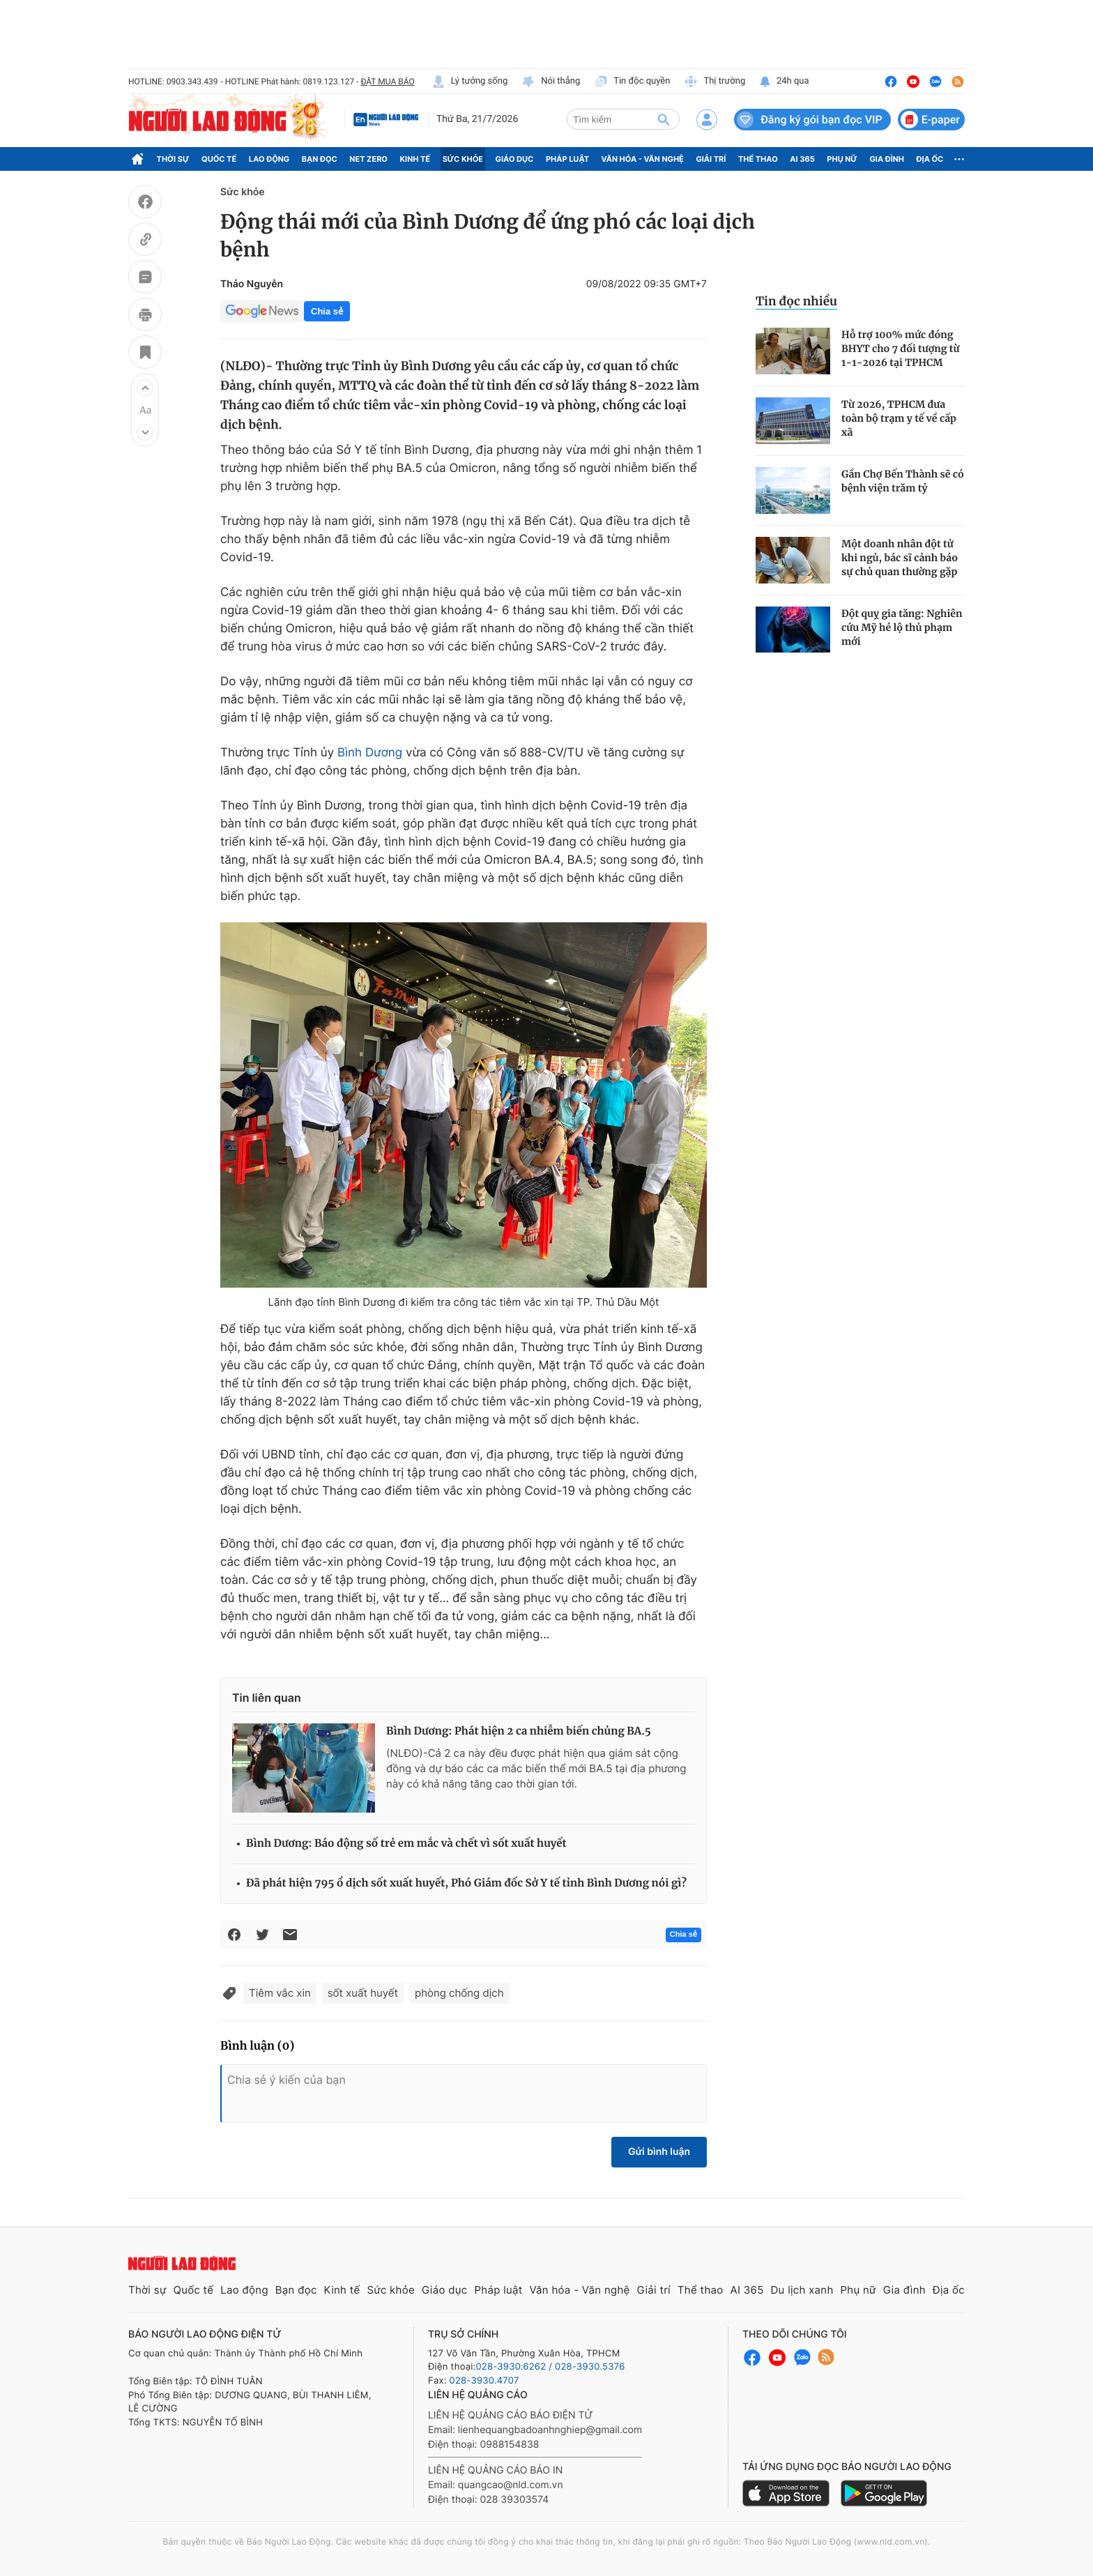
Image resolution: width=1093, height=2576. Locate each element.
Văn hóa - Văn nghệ (643, 159)
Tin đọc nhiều (796, 301)
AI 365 (802, 159)
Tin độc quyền (632, 82)
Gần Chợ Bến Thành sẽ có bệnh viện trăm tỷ (902, 481)
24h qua (784, 82)
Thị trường (714, 82)
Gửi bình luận (659, 2152)
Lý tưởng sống (469, 82)
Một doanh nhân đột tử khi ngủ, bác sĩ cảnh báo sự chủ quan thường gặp (899, 558)
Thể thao (758, 159)
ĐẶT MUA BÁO (387, 81)
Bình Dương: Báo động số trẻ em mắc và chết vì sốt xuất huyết (406, 1843)
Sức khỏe (463, 159)
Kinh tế (415, 159)
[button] (145, 387)
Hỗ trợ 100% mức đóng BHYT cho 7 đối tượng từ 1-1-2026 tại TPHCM (900, 348)
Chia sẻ (327, 311)
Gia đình (886, 159)
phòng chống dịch (459, 1992)
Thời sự (173, 159)
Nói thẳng (550, 82)
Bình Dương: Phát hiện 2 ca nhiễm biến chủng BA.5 (518, 1731)
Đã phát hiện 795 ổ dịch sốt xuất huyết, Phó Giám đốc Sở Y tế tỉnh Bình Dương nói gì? (466, 1883)
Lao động (269, 159)
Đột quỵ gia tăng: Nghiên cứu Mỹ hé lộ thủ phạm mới (902, 627)
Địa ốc (930, 159)
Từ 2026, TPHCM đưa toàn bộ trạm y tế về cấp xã (898, 418)
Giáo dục (515, 159)
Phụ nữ (842, 159)
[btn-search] (663, 119)
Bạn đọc (319, 159)
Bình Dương (369, 753)
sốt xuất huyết (363, 1992)
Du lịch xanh (802, 2289)
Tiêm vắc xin (280, 1992)
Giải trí (711, 159)
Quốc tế (218, 159)
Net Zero (368, 159)
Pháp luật (567, 159)
